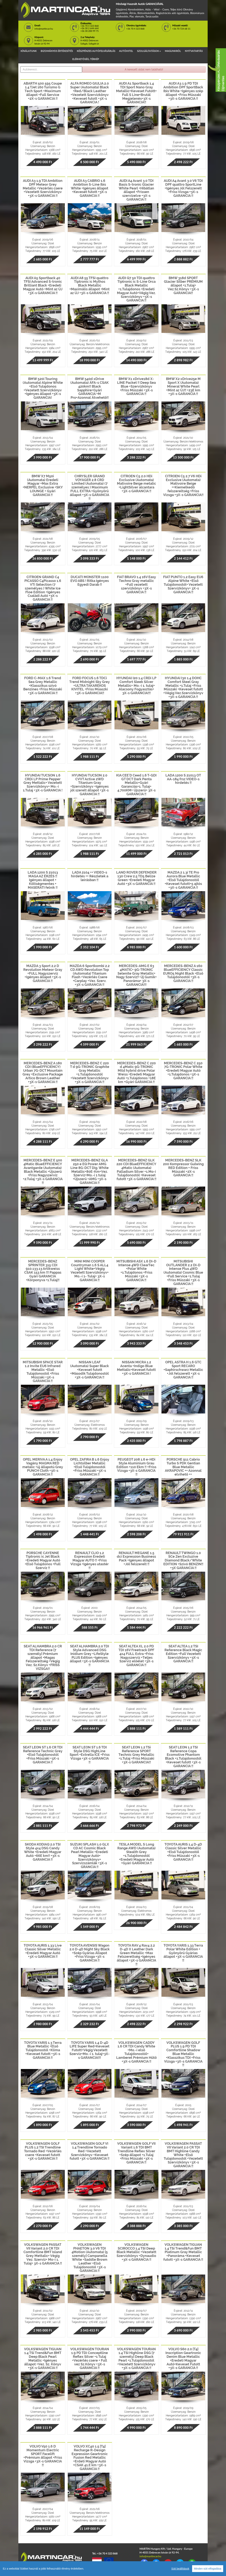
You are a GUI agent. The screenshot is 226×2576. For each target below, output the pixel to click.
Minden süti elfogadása (207, 2568)
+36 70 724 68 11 (181, 29)
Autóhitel (126, 51)
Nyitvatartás (194, 51)
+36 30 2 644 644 (89, 28)
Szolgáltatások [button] (149, 51)
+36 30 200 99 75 (89, 31)
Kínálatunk (29, 51)
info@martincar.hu (43, 29)
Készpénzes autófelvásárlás (96, 51)
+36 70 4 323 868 (89, 26)
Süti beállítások (180, 2568)
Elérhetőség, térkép (85, 59)
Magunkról (173, 51)
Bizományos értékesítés (57, 51)
